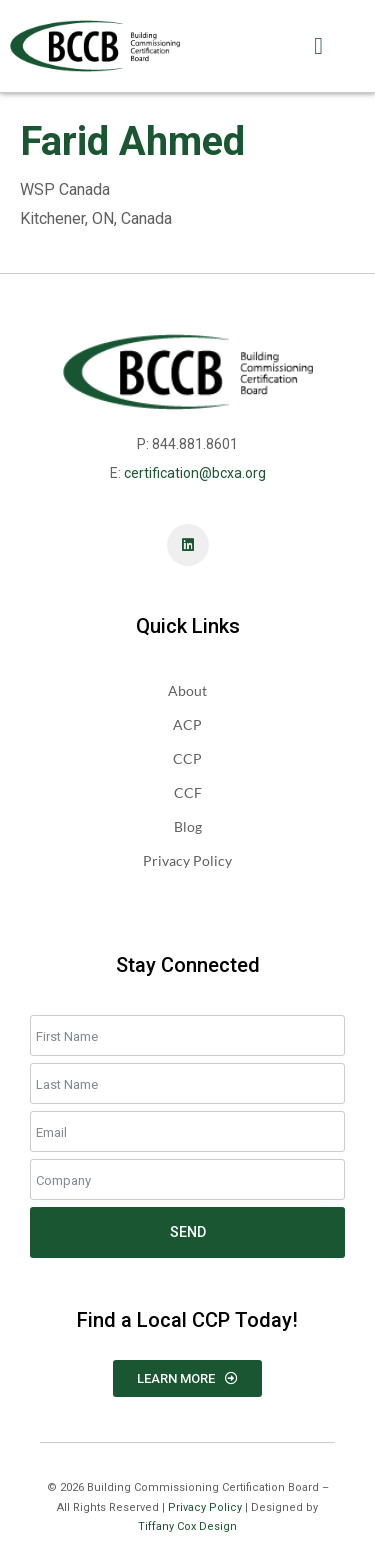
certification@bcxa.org (195, 473)
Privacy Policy (205, 1507)
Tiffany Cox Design (187, 1526)
